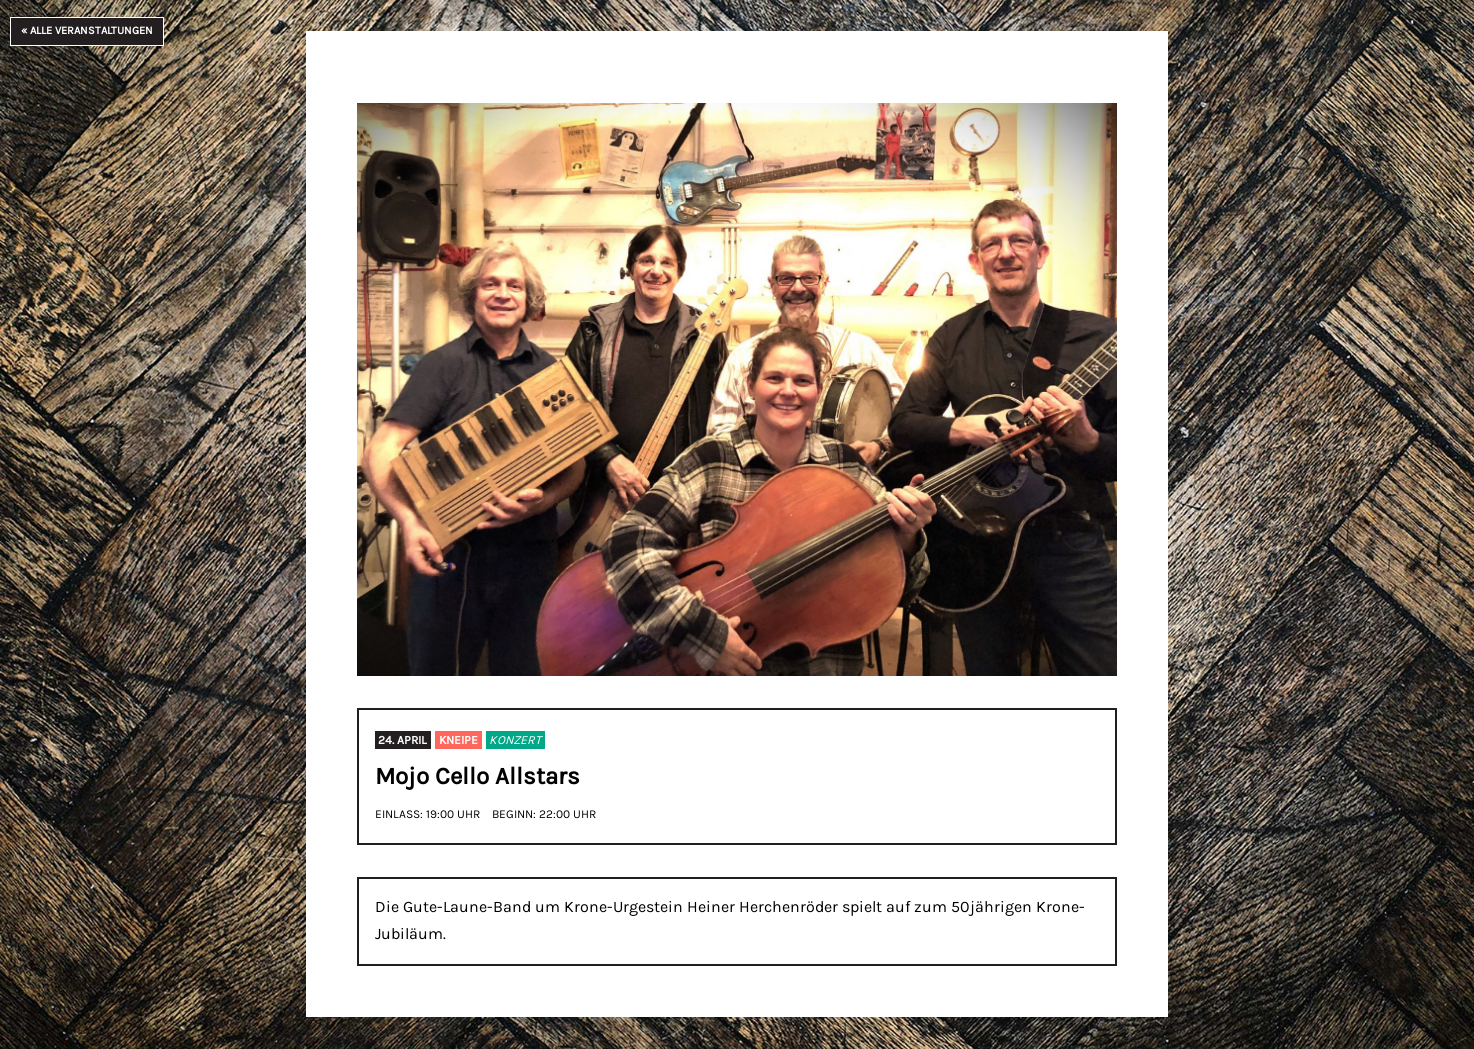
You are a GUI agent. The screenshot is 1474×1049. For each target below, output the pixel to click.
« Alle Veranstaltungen (87, 30)
